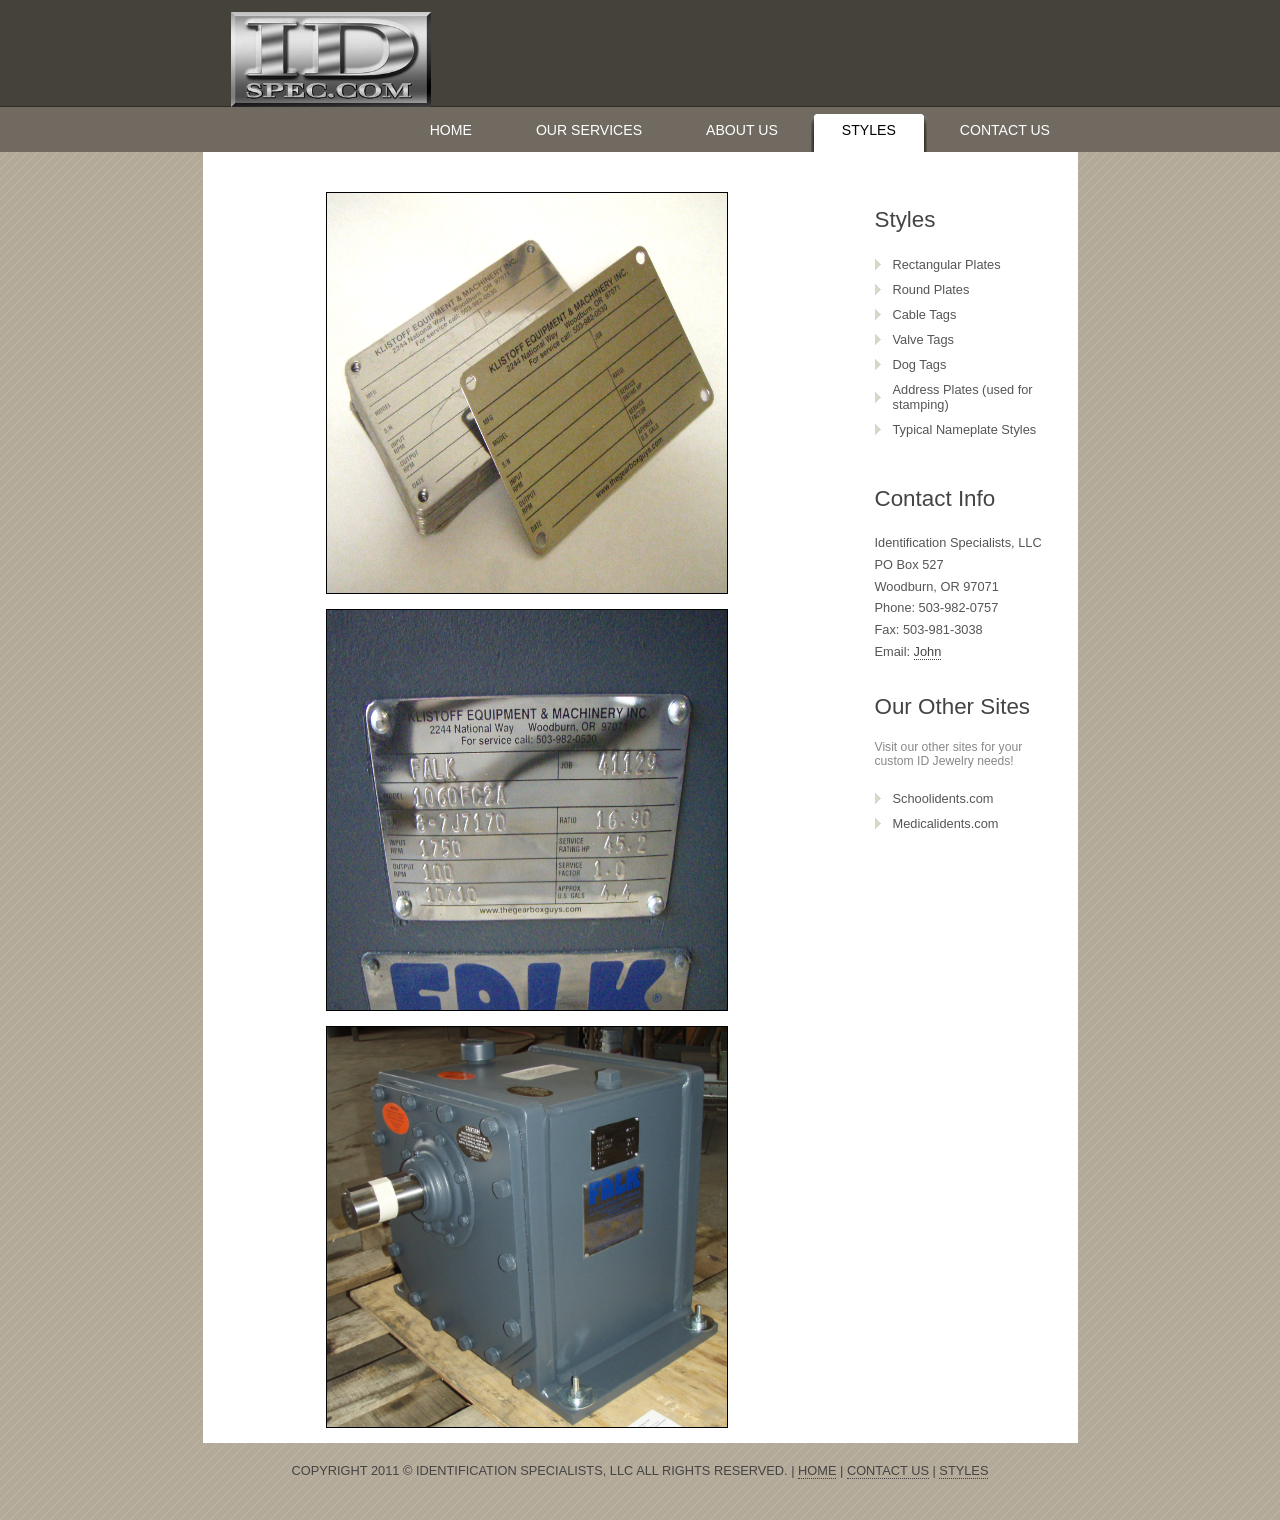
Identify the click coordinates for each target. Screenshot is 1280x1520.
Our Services (589, 130)
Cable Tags (925, 314)
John (928, 651)
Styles (869, 130)
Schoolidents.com (943, 798)
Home (451, 130)
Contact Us (1005, 130)
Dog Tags (920, 364)
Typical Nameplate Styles (965, 429)
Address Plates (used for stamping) (963, 397)
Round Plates (931, 289)
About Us (742, 130)
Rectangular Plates (947, 264)
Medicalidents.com (946, 823)
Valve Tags (923, 339)
